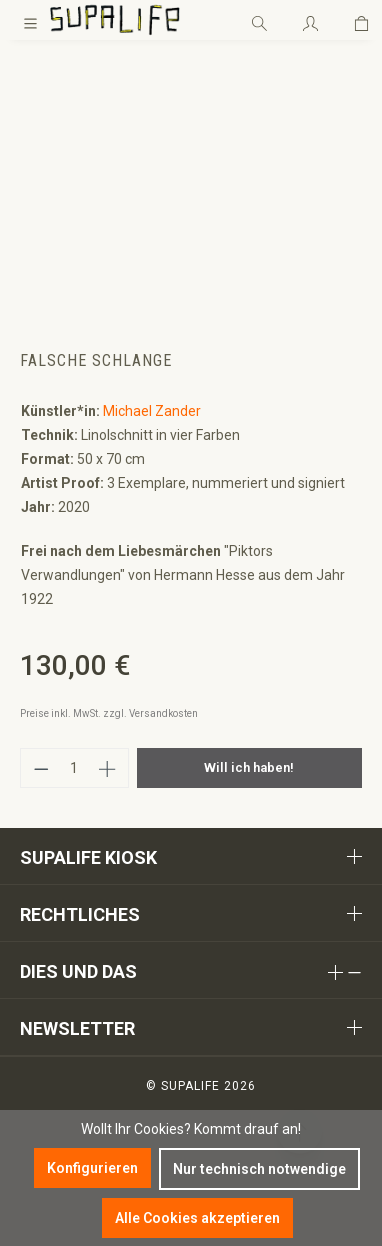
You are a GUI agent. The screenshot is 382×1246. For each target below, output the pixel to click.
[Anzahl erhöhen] (108, 768)
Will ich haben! (249, 767)
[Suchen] (259, 20)
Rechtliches (80, 914)
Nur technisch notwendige (259, 1169)
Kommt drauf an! (247, 1129)
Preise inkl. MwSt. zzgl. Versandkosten (109, 713)
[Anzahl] (75, 768)
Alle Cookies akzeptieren (197, 1218)
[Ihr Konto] (310, 20)
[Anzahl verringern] (41, 768)
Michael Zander (152, 411)
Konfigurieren (92, 1168)
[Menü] (30, 20)
